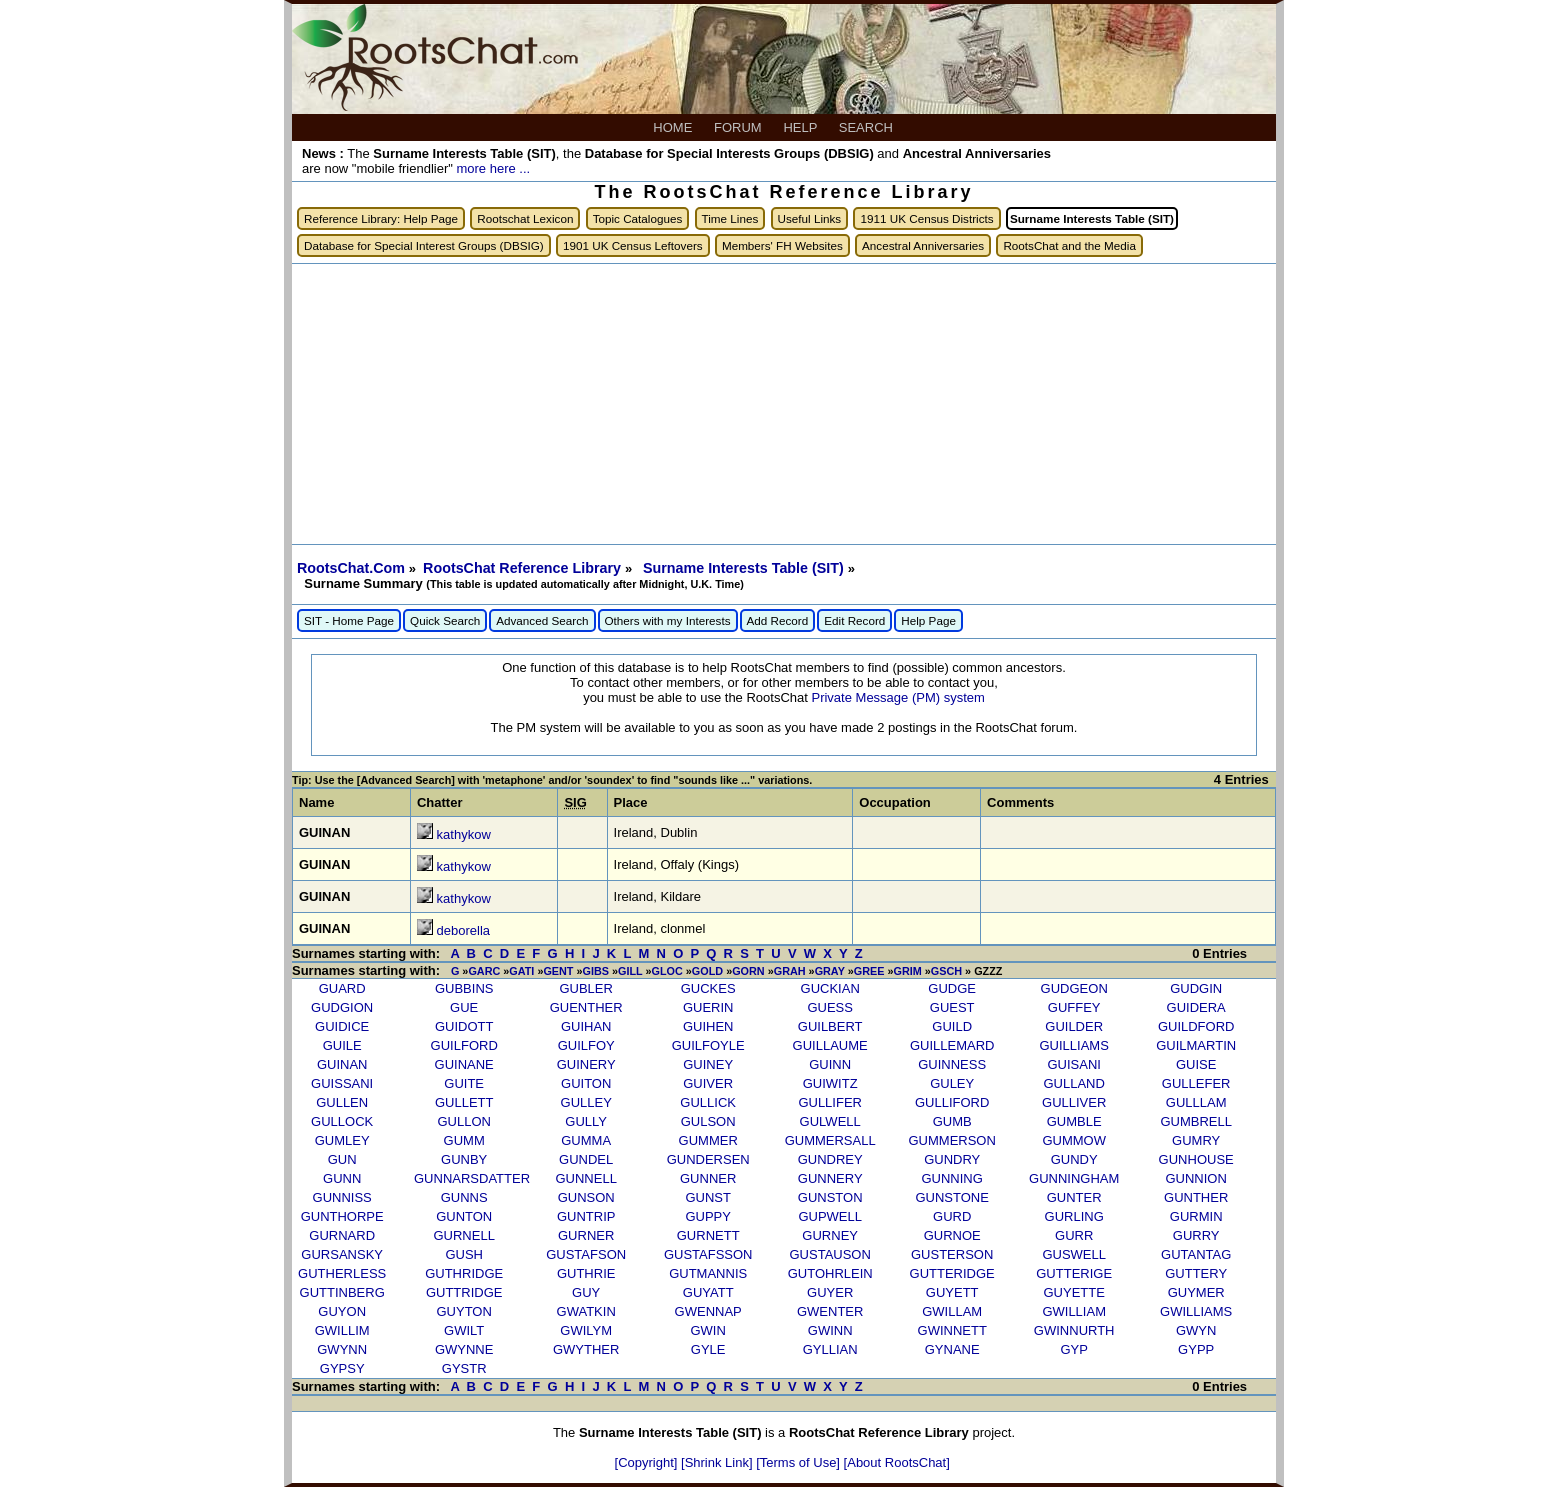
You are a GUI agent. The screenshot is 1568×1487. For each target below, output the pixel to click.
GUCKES (708, 988)
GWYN (1196, 1330)
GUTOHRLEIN (830, 1273)
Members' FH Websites (782, 245)
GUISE (1196, 1064)
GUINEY (708, 1064)
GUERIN (708, 1007)
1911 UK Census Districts (926, 218)
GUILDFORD (1196, 1026)
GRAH (790, 971)
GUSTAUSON (829, 1254)
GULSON (708, 1121)
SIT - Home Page (349, 620)
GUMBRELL (1196, 1121)
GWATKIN (586, 1311)
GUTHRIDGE (464, 1273)
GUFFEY (1074, 1007)
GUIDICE (342, 1026)
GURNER (586, 1235)
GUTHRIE (586, 1273)
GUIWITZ (830, 1083)
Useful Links (810, 218)
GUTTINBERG (342, 1292)
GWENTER (830, 1311)
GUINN (830, 1064)
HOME (674, 127)
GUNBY (464, 1159)
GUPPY (708, 1216)
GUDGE (952, 988)
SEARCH (868, 127)
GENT (558, 971)
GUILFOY (586, 1045)
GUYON (342, 1311)
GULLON (463, 1121)
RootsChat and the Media (1069, 245)
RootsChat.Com (351, 568)
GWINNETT (952, 1330)
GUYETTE (1073, 1292)
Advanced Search (542, 620)
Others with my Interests (668, 620)
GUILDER (1074, 1026)
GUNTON (464, 1216)
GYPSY (342, 1368)
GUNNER (708, 1178)
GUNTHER (1196, 1197)
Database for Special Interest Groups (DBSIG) (424, 245)
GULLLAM (1196, 1102)
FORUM (739, 127)
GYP (1073, 1349)
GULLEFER (1196, 1083)
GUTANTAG (1196, 1254)
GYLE (708, 1349)
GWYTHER (586, 1349)
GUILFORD (464, 1045)
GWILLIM (342, 1330)
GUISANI (1073, 1064)
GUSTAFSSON (708, 1254)
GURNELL (463, 1235)
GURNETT (708, 1235)
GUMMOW (1074, 1140)
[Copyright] (648, 1462)
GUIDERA (1196, 1007)
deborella (464, 930)
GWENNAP (708, 1311)
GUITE (464, 1083)
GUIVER (708, 1083)
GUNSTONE (951, 1197)
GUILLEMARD (952, 1045)
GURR (1074, 1235)
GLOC (667, 971)
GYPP (1196, 1349)
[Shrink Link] (718, 1462)
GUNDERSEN (708, 1159)
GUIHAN (586, 1026)
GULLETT (464, 1102)
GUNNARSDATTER (472, 1178)
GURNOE (952, 1235)
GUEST (952, 1007)
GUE (464, 1007)
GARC (484, 971)
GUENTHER (586, 1007)
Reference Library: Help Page (381, 218)
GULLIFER (830, 1102)
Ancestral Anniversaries (923, 245)
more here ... (493, 168)
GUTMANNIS (708, 1273)
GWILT (464, 1330)
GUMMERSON (951, 1140)
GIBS (596, 971)
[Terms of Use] (799, 1462)
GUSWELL (1074, 1254)
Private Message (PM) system (897, 697)
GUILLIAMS (1074, 1045)
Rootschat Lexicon (525, 218)
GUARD (342, 988)
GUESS (830, 1007)
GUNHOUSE (1196, 1159)
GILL (630, 971)
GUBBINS (464, 988)
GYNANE (952, 1349)
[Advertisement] (784, 404)
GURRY (1196, 1235)
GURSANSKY (342, 1254)
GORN (748, 971)
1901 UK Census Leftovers (633, 245)
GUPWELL (830, 1216)
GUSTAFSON (586, 1254)
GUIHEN (708, 1026)
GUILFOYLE (708, 1045)
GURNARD (342, 1235)
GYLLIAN (830, 1349)
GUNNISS (342, 1197)
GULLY (586, 1121)
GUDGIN (1196, 988)
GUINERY (586, 1064)
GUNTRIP (586, 1216)
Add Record (778, 620)
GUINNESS (952, 1064)
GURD (952, 1216)
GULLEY (586, 1102)
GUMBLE (1074, 1121)
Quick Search (445, 620)
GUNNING (951, 1178)
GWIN (707, 1330)
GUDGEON (1074, 988)
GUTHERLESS (342, 1273)
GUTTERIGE (1074, 1273)
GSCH (946, 971)
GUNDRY (952, 1159)
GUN (342, 1159)
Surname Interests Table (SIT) (745, 568)
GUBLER (585, 988)
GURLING (1074, 1216)
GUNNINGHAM (1074, 1178)
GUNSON (586, 1197)
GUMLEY (342, 1140)
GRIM (907, 971)
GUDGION (342, 1007)
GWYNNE (464, 1349)
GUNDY (1074, 1159)
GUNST (708, 1197)
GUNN (342, 1178)
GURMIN (1196, 1216)
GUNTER (1074, 1197)
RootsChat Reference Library (524, 568)
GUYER (830, 1292)
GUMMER (708, 1140)
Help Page (928, 620)
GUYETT (952, 1292)
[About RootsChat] (897, 1462)
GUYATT (708, 1292)
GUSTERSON (952, 1254)
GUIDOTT (464, 1026)
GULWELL (830, 1121)
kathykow (464, 834)
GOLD (707, 971)
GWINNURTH (1074, 1330)
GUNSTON (830, 1197)
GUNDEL (586, 1159)
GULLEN (342, 1102)
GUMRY (1196, 1140)
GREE (869, 971)
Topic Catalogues (638, 218)
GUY (586, 1292)
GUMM (464, 1140)
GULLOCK (342, 1121)
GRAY (830, 971)
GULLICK (708, 1102)
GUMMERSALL (830, 1140)
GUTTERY (1196, 1273)
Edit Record (854, 620)
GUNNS (464, 1197)
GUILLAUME (830, 1045)
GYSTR (464, 1368)
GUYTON (463, 1311)
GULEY (952, 1083)
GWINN (830, 1330)
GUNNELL (585, 1178)
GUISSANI (342, 1083)
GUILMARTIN (1196, 1045)
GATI (521, 971)
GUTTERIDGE (952, 1273)
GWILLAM (952, 1311)
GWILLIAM (1074, 1311)
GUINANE (464, 1064)
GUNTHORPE (342, 1216)
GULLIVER (1074, 1102)
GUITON (586, 1083)
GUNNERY (830, 1178)
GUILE (342, 1045)
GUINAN (342, 1064)
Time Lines (730, 218)
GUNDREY (830, 1159)
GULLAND (1073, 1083)
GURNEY (830, 1235)
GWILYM (586, 1330)
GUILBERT (830, 1026)
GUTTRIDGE (464, 1292)
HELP (801, 127)
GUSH (464, 1254)
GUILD (952, 1026)
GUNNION (1195, 1178)
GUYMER (1196, 1292)
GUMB (952, 1121)
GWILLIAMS (1196, 1311)
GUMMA (586, 1140)
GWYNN (342, 1349)
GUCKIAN (830, 988)
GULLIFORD (952, 1102)
